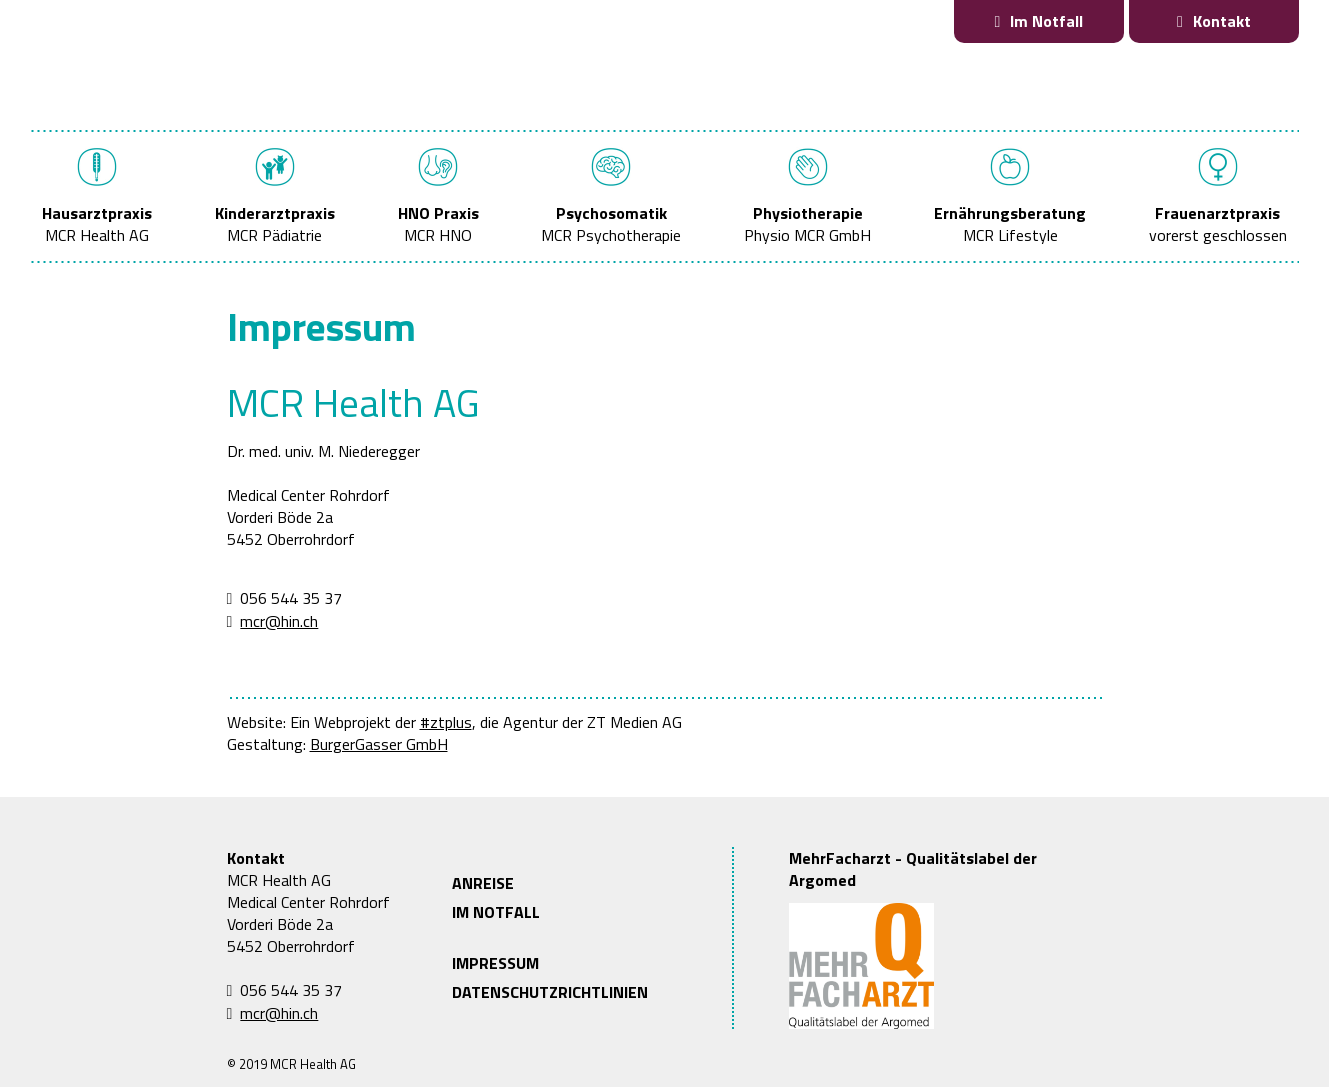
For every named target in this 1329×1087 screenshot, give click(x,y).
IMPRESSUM (495, 963)
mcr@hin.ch (279, 621)
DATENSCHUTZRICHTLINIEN (550, 992)
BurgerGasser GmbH (379, 744)
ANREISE (483, 883)
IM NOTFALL (496, 912)
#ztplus (446, 722)
